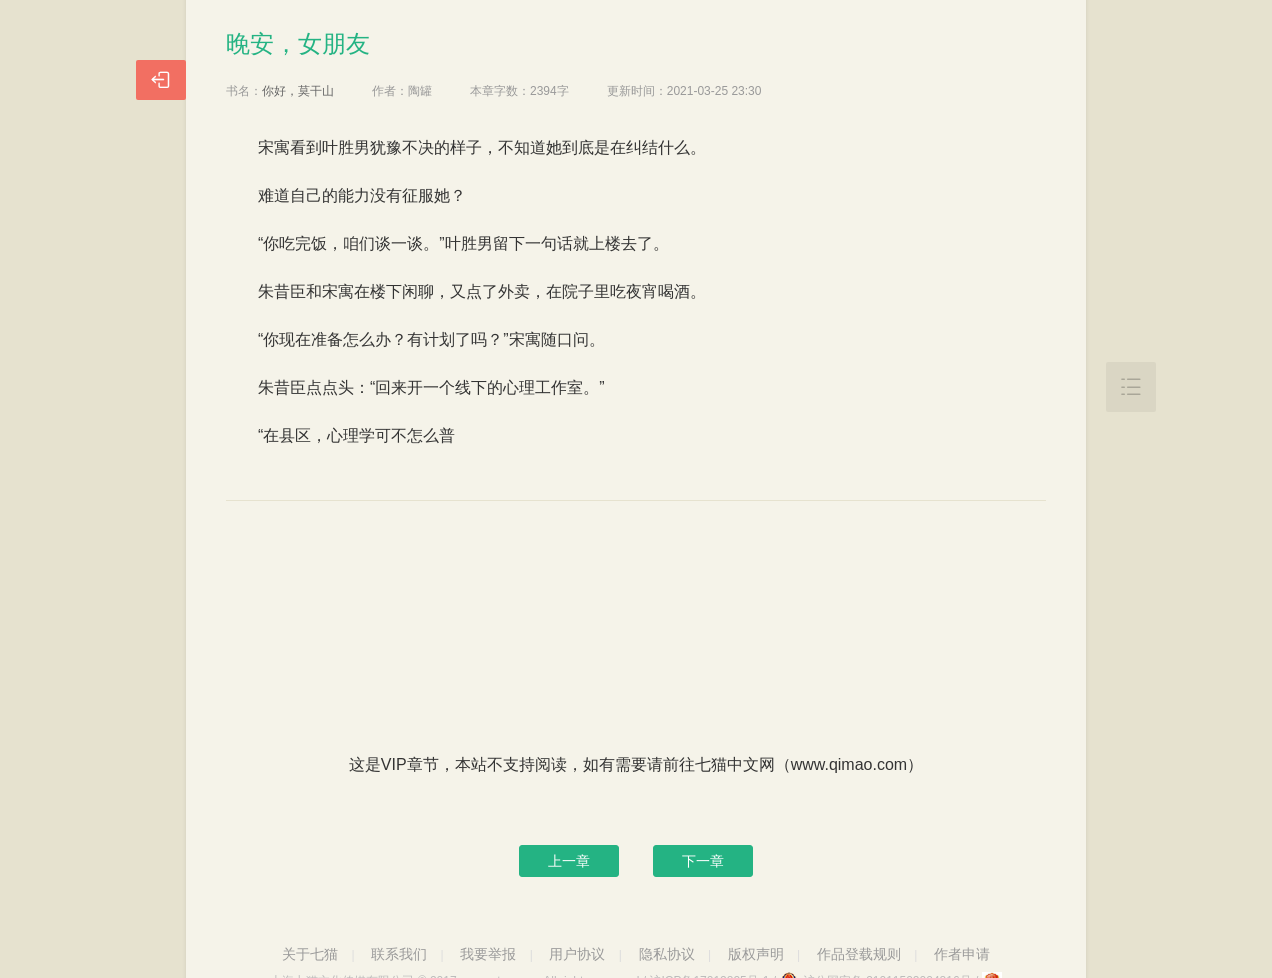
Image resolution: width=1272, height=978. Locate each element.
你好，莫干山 (298, 91)
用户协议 (577, 954)
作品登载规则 (859, 954)
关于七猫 (310, 954)
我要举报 (488, 954)
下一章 (703, 861)
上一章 (569, 861)
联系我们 (399, 954)
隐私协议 (667, 954)
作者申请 (962, 954)
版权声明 (756, 954)
